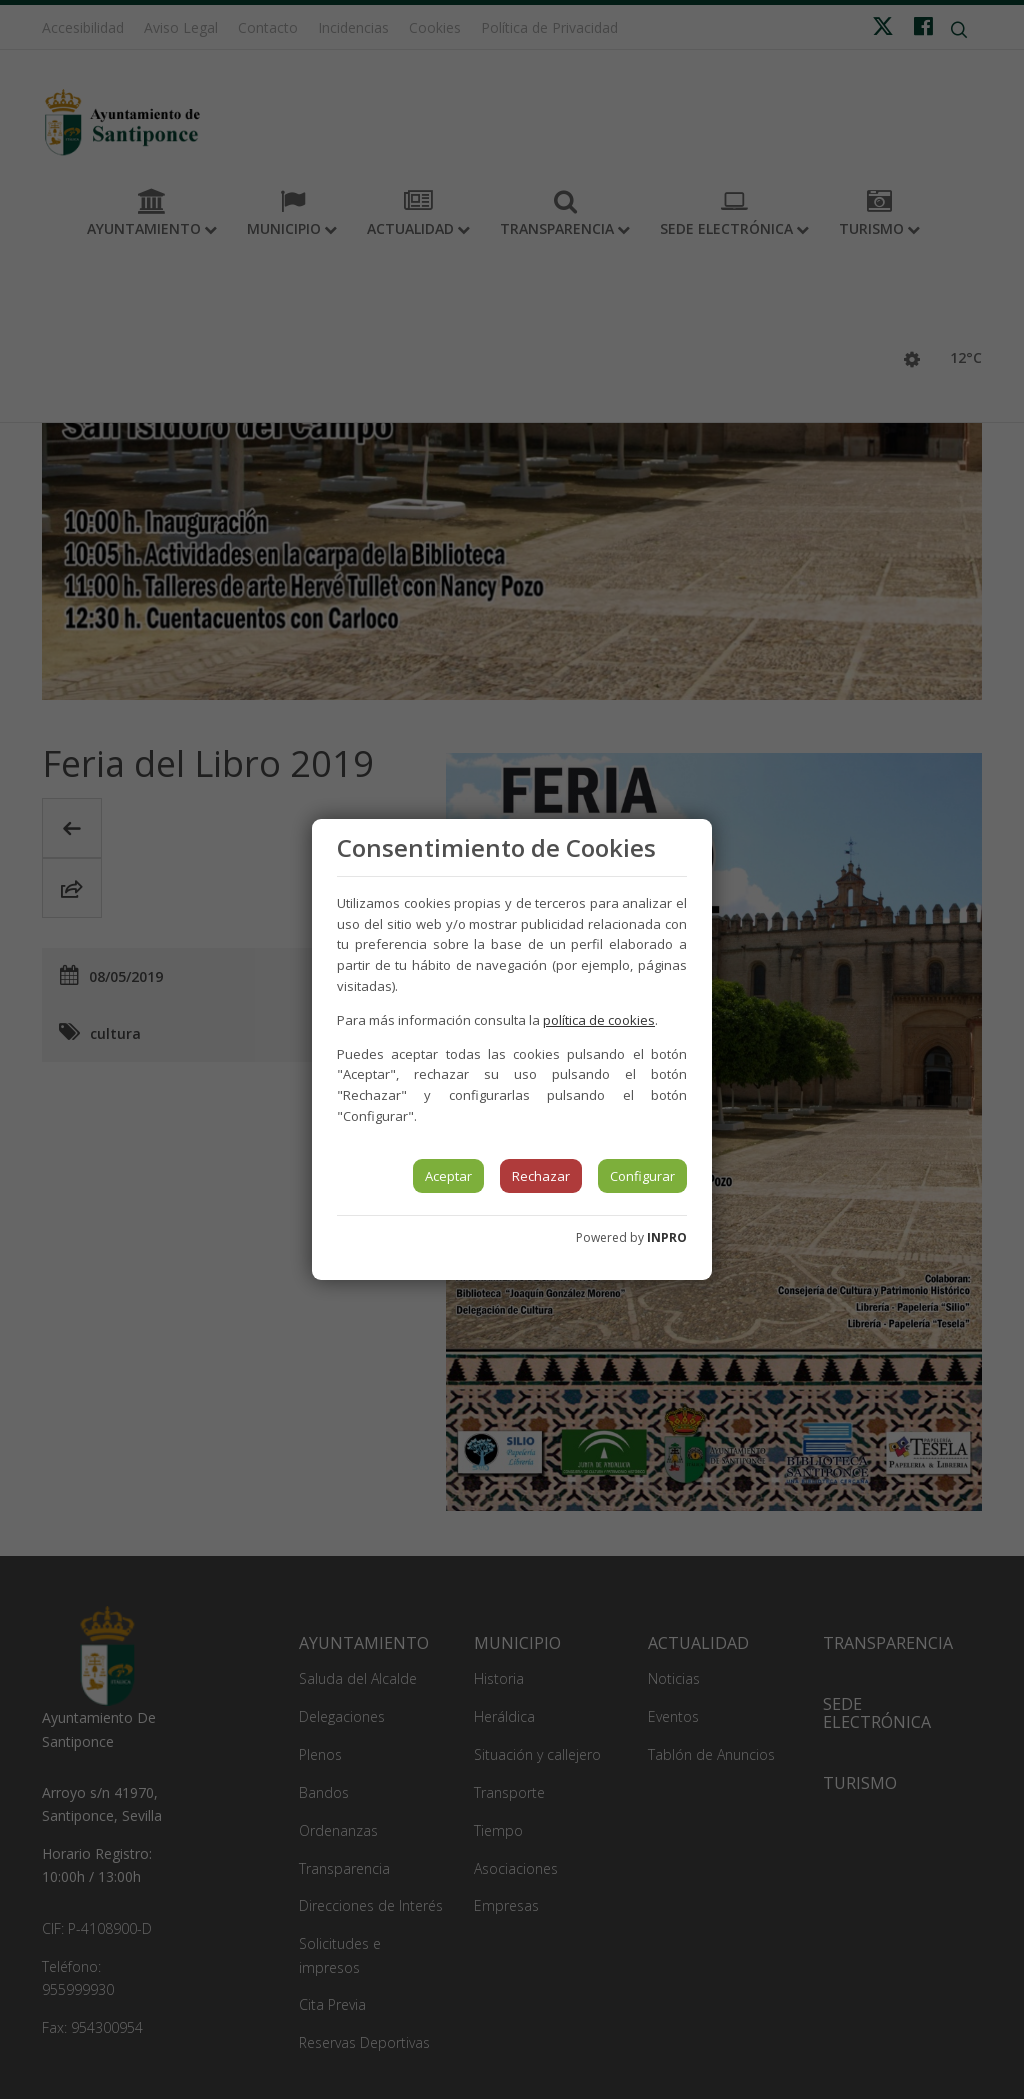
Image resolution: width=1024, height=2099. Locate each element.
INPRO (667, 1237)
